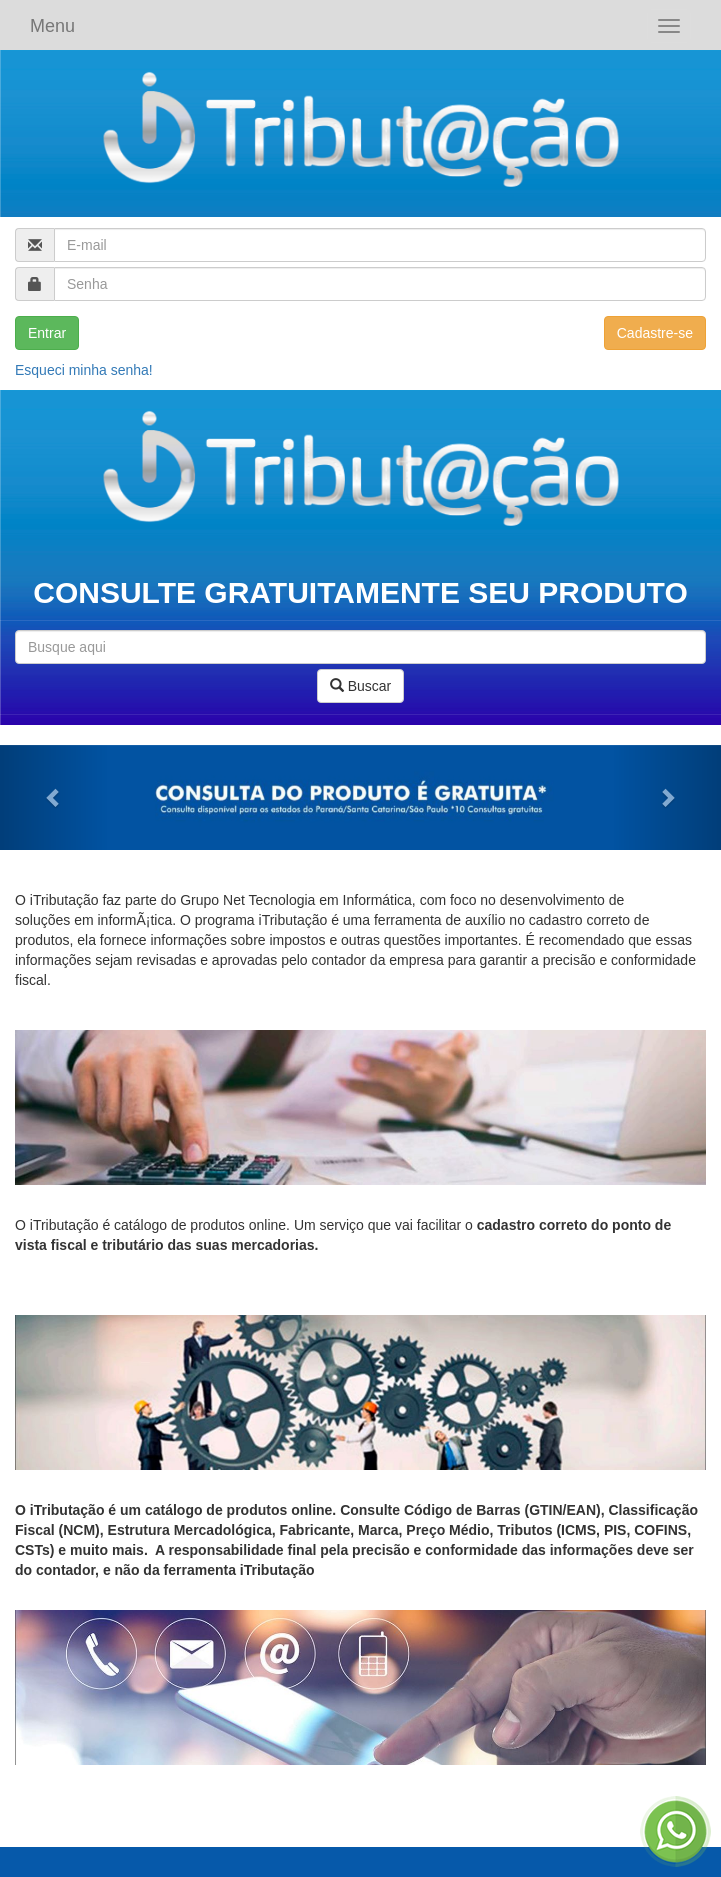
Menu (52, 26)
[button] (54, 797)
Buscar (360, 686)
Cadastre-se (655, 333)
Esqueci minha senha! (84, 370)
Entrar (47, 333)
